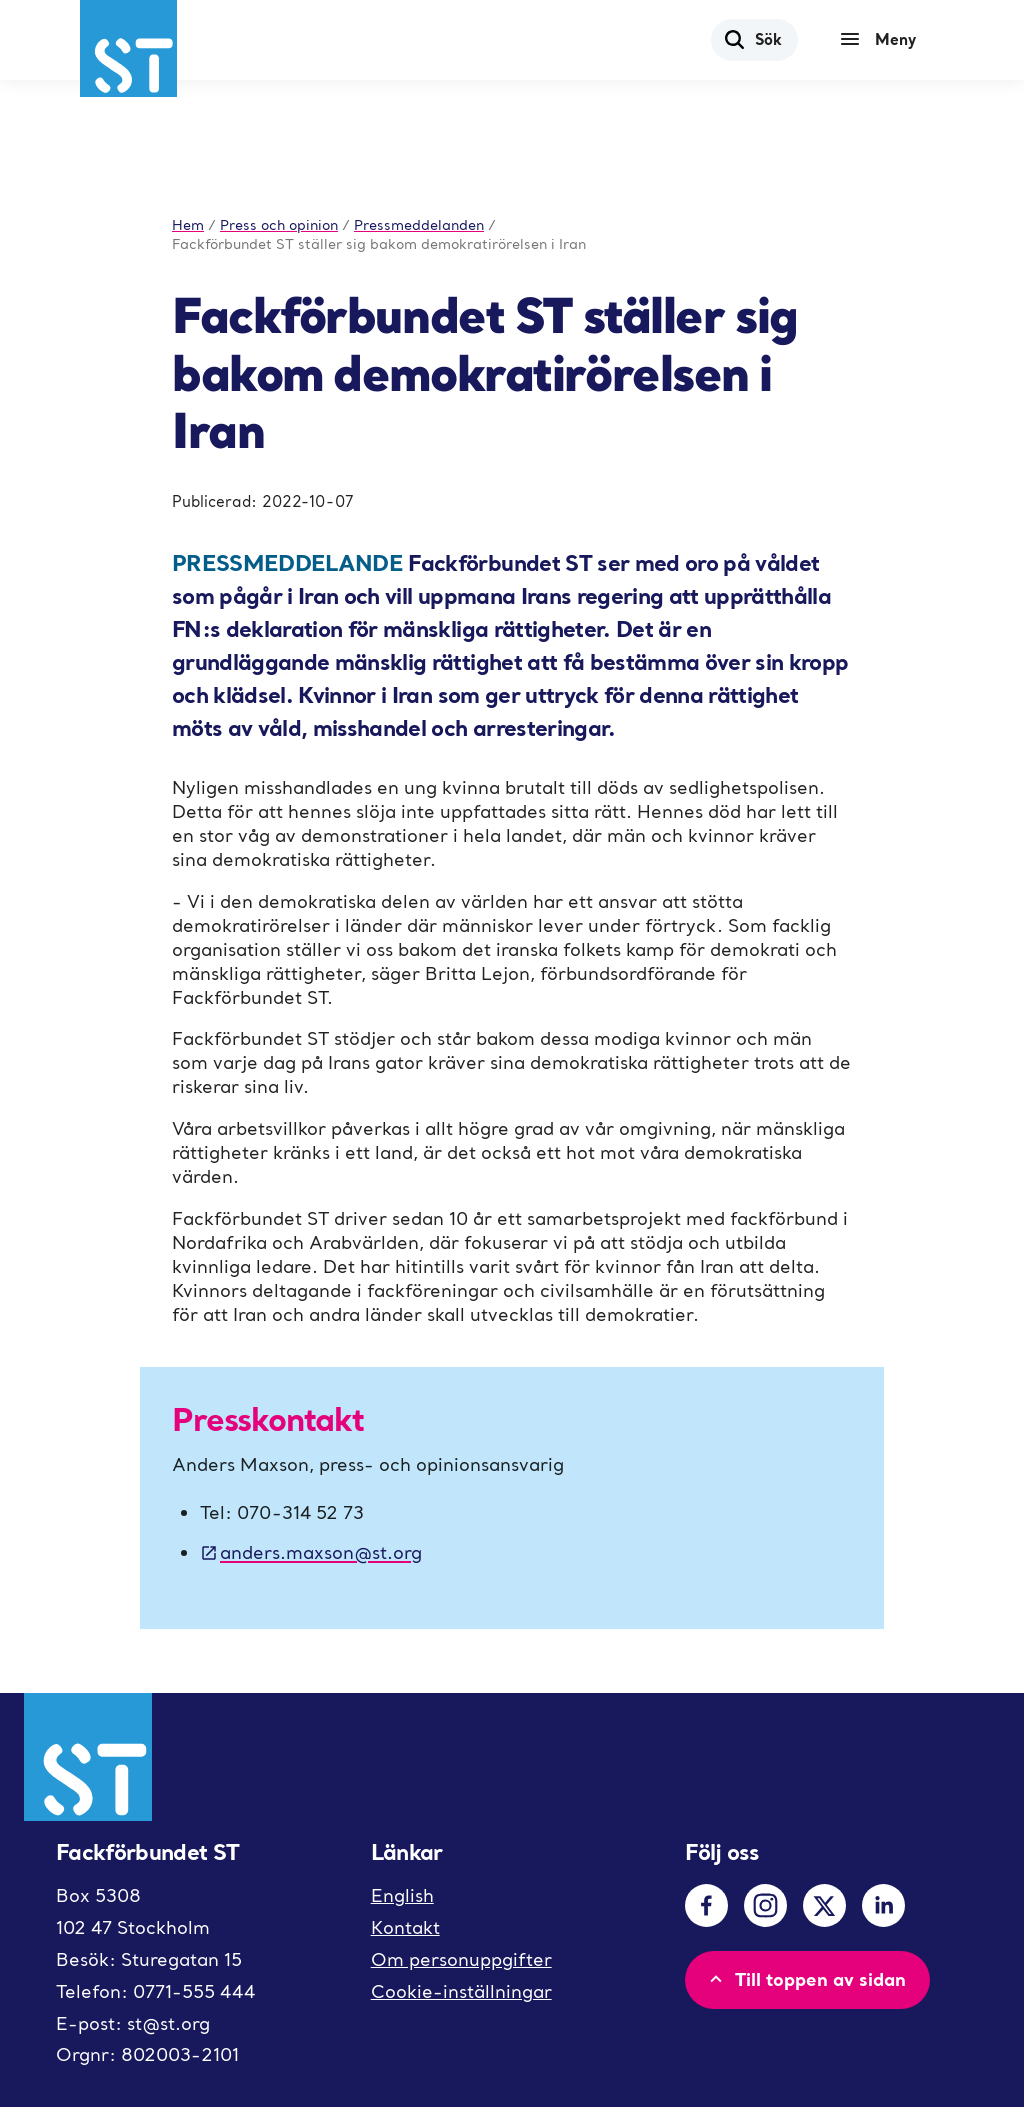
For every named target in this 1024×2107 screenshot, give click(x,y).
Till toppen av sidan (805, 1979)
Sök (752, 39)
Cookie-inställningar (461, 1991)
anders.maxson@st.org (311, 1552)
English (402, 1895)
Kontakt (405, 1927)
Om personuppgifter (461, 1959)
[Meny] (883, 40)
